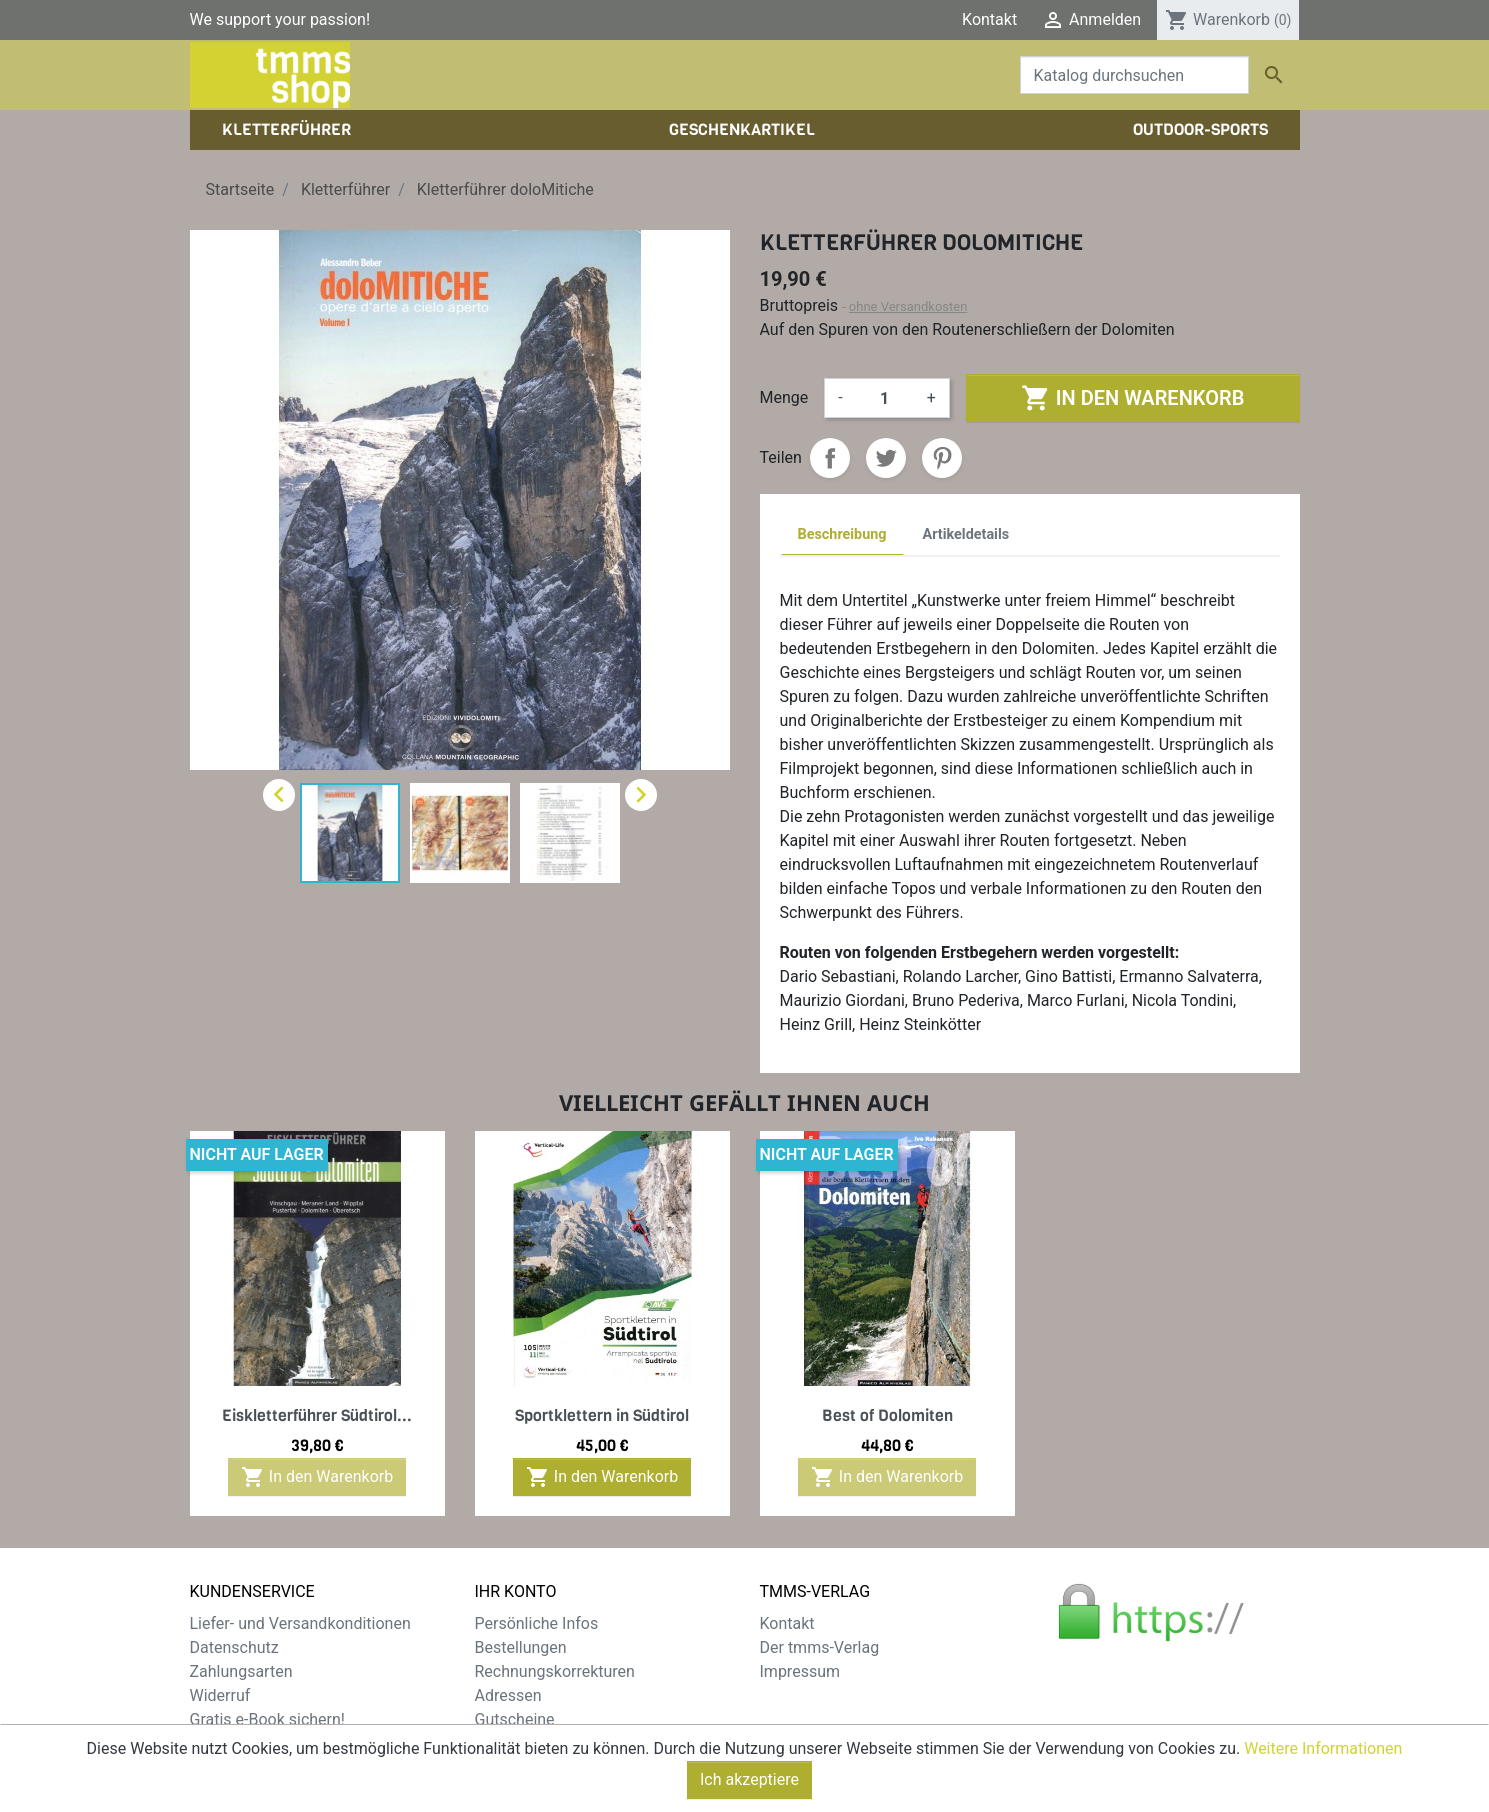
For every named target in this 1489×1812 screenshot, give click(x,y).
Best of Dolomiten (887, 1415)
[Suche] (1134, 75)
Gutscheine (515, 1719)
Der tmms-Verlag (820, 1647)
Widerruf (220, 1695)
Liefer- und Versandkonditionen (300, 1623)
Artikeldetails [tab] (966, 534)
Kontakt (989, 19)
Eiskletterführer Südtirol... (317, 1415)
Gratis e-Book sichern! (267, 1719)
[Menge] (885, 398)
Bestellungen (521, 1647)
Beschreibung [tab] (842, 534)
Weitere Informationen (1323, 1757)
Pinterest (942, 458)
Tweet (886, 458)
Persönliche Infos (537, 1623)
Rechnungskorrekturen (555, 1671)
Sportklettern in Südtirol (602, 1415)
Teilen (830, 458)
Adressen (508, 1695)
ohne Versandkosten (908, 306)
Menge (784, 397)
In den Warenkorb (1132, 398)
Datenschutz (234, 1647)
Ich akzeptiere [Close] (749, 1788)
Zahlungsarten (241, 1671)
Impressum (800, 1671)
